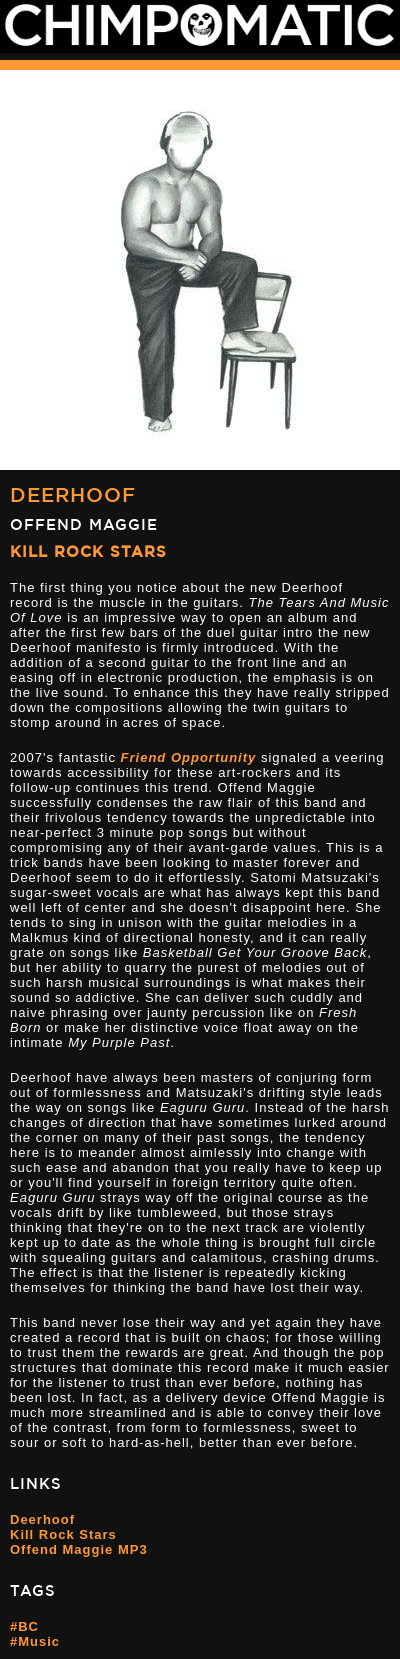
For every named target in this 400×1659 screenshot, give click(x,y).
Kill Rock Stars (88, 551)
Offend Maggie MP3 (79, 1549)
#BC (24, 1626)
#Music (35, 1641)
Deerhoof (73, 494)
